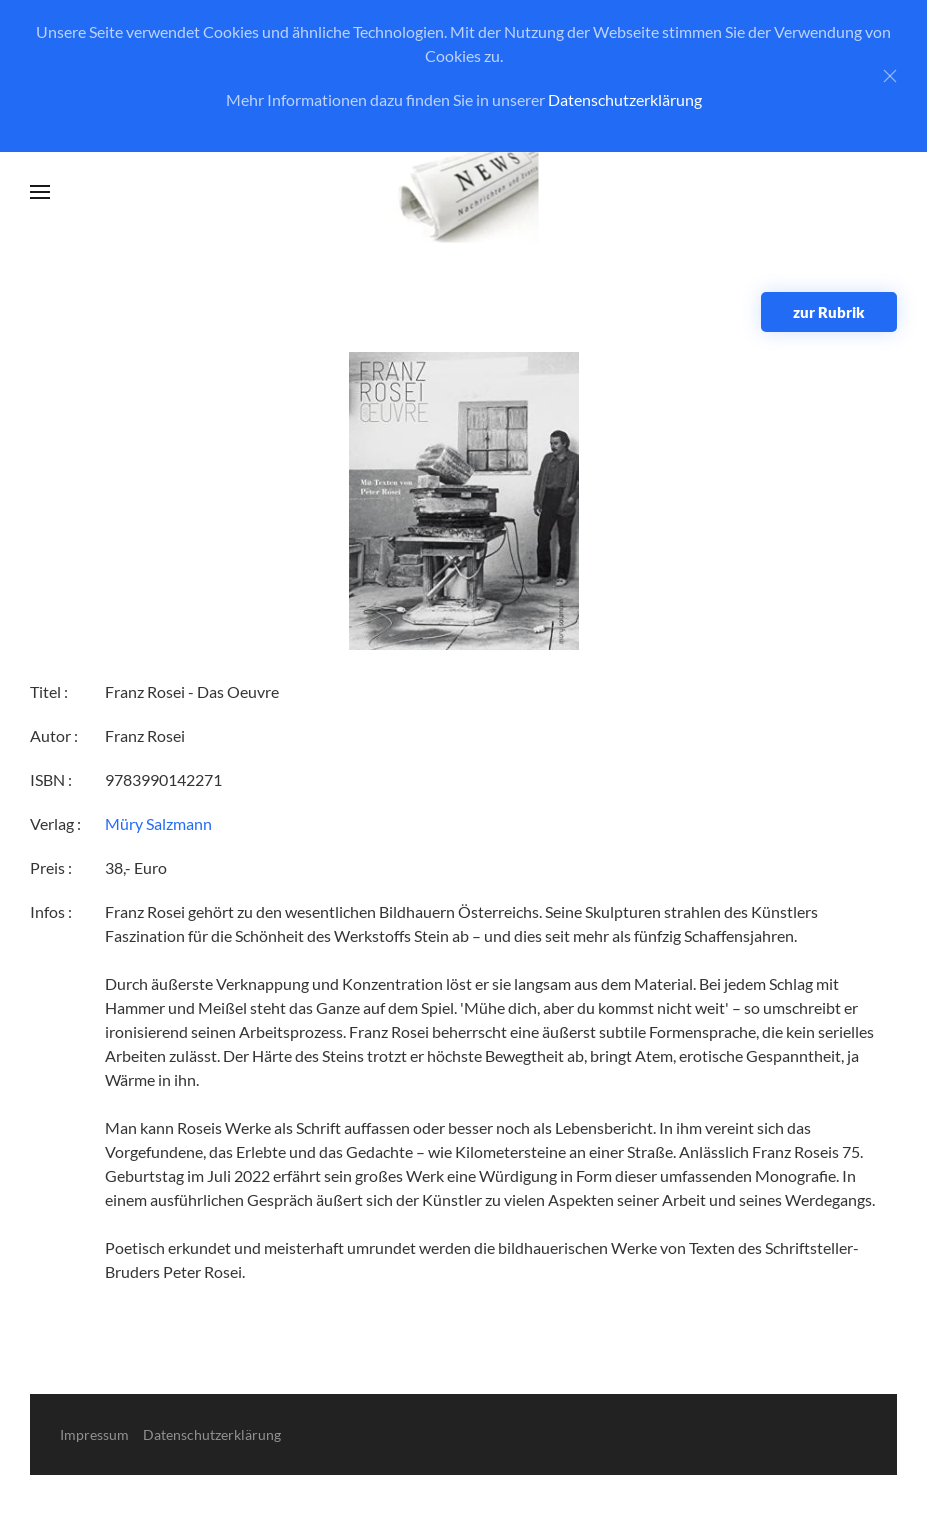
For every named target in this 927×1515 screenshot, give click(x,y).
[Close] (890, 76)
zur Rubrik (829, 312)
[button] (40, 192)
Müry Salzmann (158, 823)
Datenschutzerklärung (625, 99)
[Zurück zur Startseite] (463, 192)
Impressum (94, 1434)
